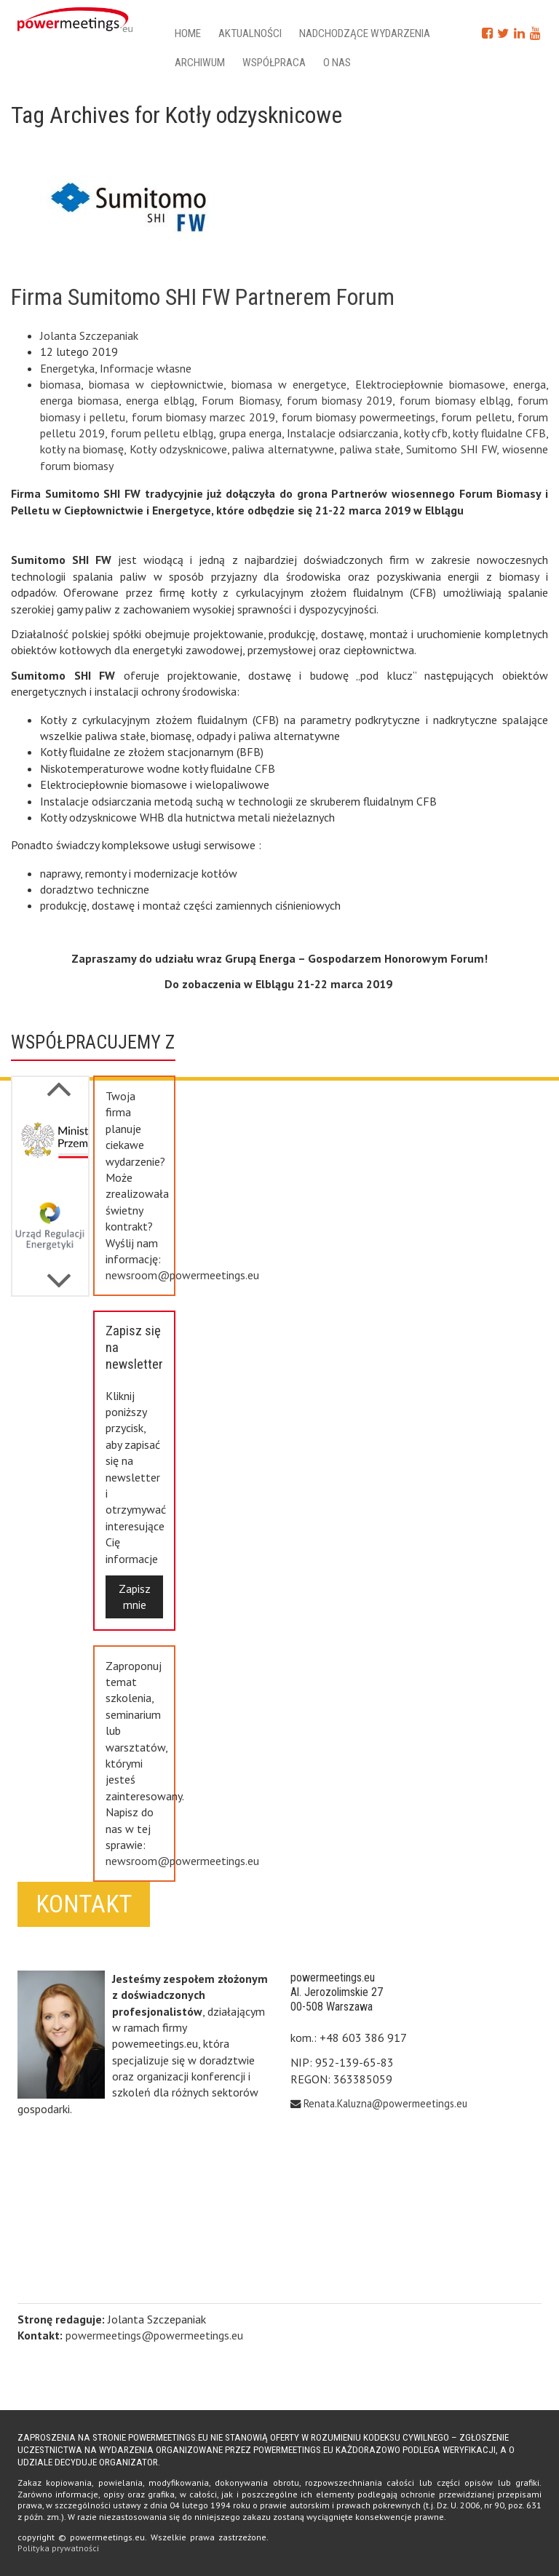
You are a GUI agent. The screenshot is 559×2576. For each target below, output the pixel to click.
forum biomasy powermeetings (358, 417)
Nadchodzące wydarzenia (364, 33)
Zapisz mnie (135, 1596)
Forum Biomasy (241, 400)
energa (529, 384)
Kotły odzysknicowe (178, 449)
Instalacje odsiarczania (342, 433)
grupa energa (250, 433)
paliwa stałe (370, 449)
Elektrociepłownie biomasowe (430, 384)
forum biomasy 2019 (340, 400)
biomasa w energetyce (288, 384)
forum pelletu (476, 417)
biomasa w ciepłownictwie (156, 384)
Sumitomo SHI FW (451, 449)
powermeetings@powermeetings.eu (154, 2335)
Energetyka (67, 368)
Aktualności (250, 33)
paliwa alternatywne (283, 449)
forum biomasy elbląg (455, 400)
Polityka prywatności (58, 2548)
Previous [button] (59, 1273)
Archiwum (200, 62)
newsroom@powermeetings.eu (182, 1275)
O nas (337, 62)
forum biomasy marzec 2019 (204, 417)
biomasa (60, 384)
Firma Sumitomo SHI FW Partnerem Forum (203, 297)
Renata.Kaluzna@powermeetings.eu (385, 2103)
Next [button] (59, 1081)
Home (188, 33)
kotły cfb (426, 433)
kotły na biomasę (82, 449)
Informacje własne (145, 368)
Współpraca (274, 62)
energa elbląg (160, 400)
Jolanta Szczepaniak (89, 335)
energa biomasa (79, 400)
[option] (50, 1146)
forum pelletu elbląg (162, 433)
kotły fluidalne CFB (499, 433)
